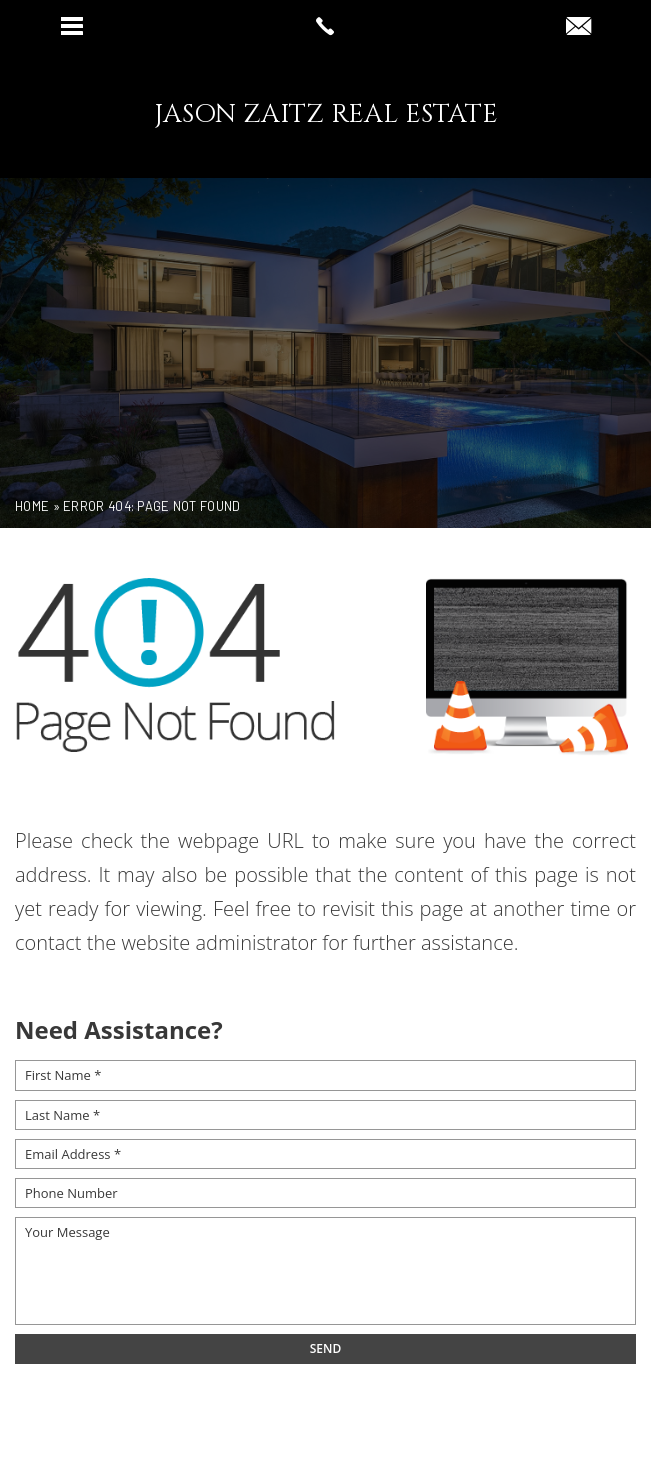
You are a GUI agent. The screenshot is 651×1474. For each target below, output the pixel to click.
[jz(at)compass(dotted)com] (578, 27)
